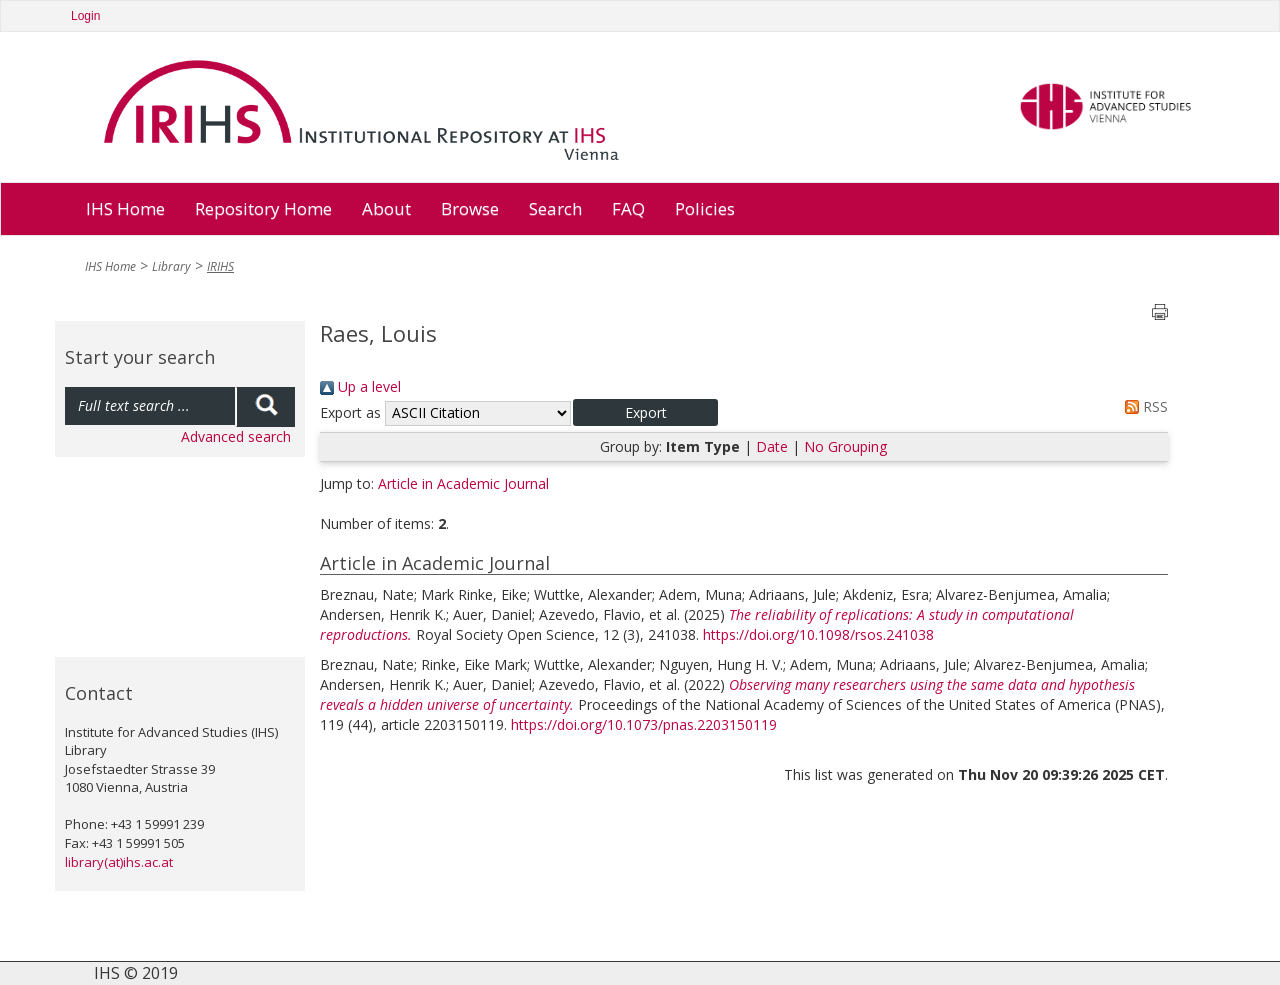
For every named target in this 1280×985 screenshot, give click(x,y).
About (386, 208)
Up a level (360, 386)
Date (772, 446)
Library (171, 266)
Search (555, 208)
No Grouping (845, 446)
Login (85, 16)
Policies (705, 208)
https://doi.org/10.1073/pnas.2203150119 (644, 724)
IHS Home (125, 208)
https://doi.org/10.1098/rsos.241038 (818, 634)
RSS (1143, 406)
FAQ (628, 208)
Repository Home (263, 208)
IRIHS (220, 266)
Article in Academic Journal (463, 483)
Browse (470, 208)
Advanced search (236, 436)
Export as (350, 412)
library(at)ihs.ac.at (119, 862)
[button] (645, 412)
